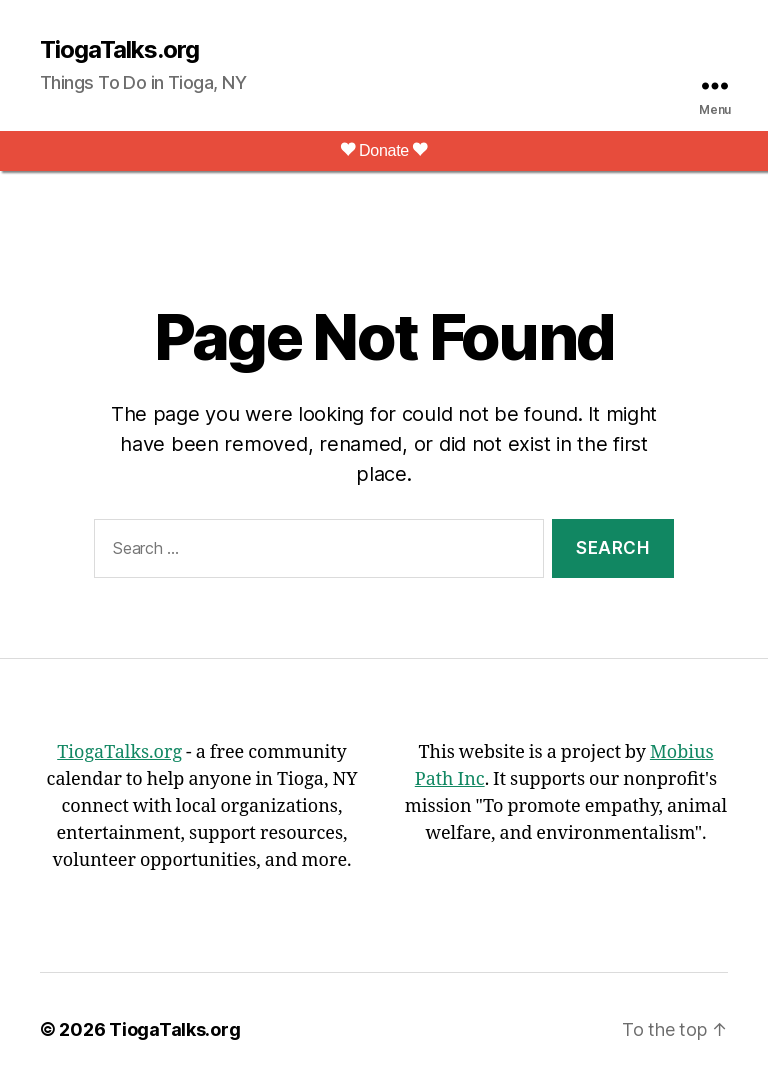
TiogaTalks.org (119, 50)
